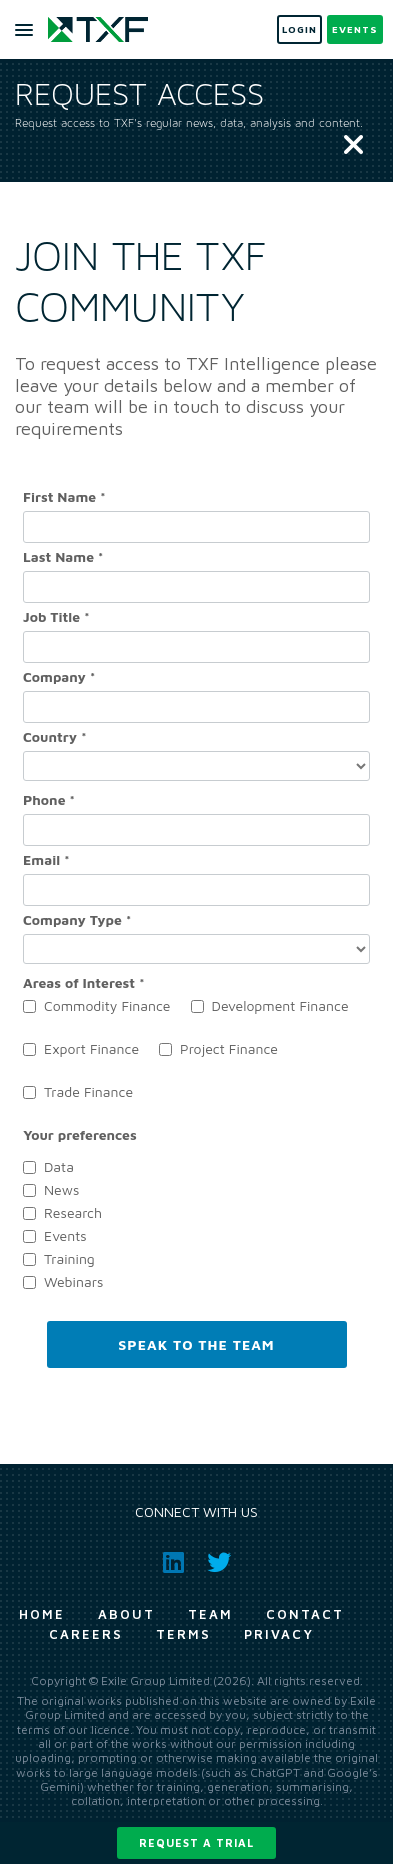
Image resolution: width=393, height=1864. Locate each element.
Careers (86, 1634)
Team (210, 1614)
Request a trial (196, 1842)
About (126, 1614)
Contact (305, 1614)
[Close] (353, 146)
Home (42, 1614)
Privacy (279, 1634)
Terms (183, 1634)
